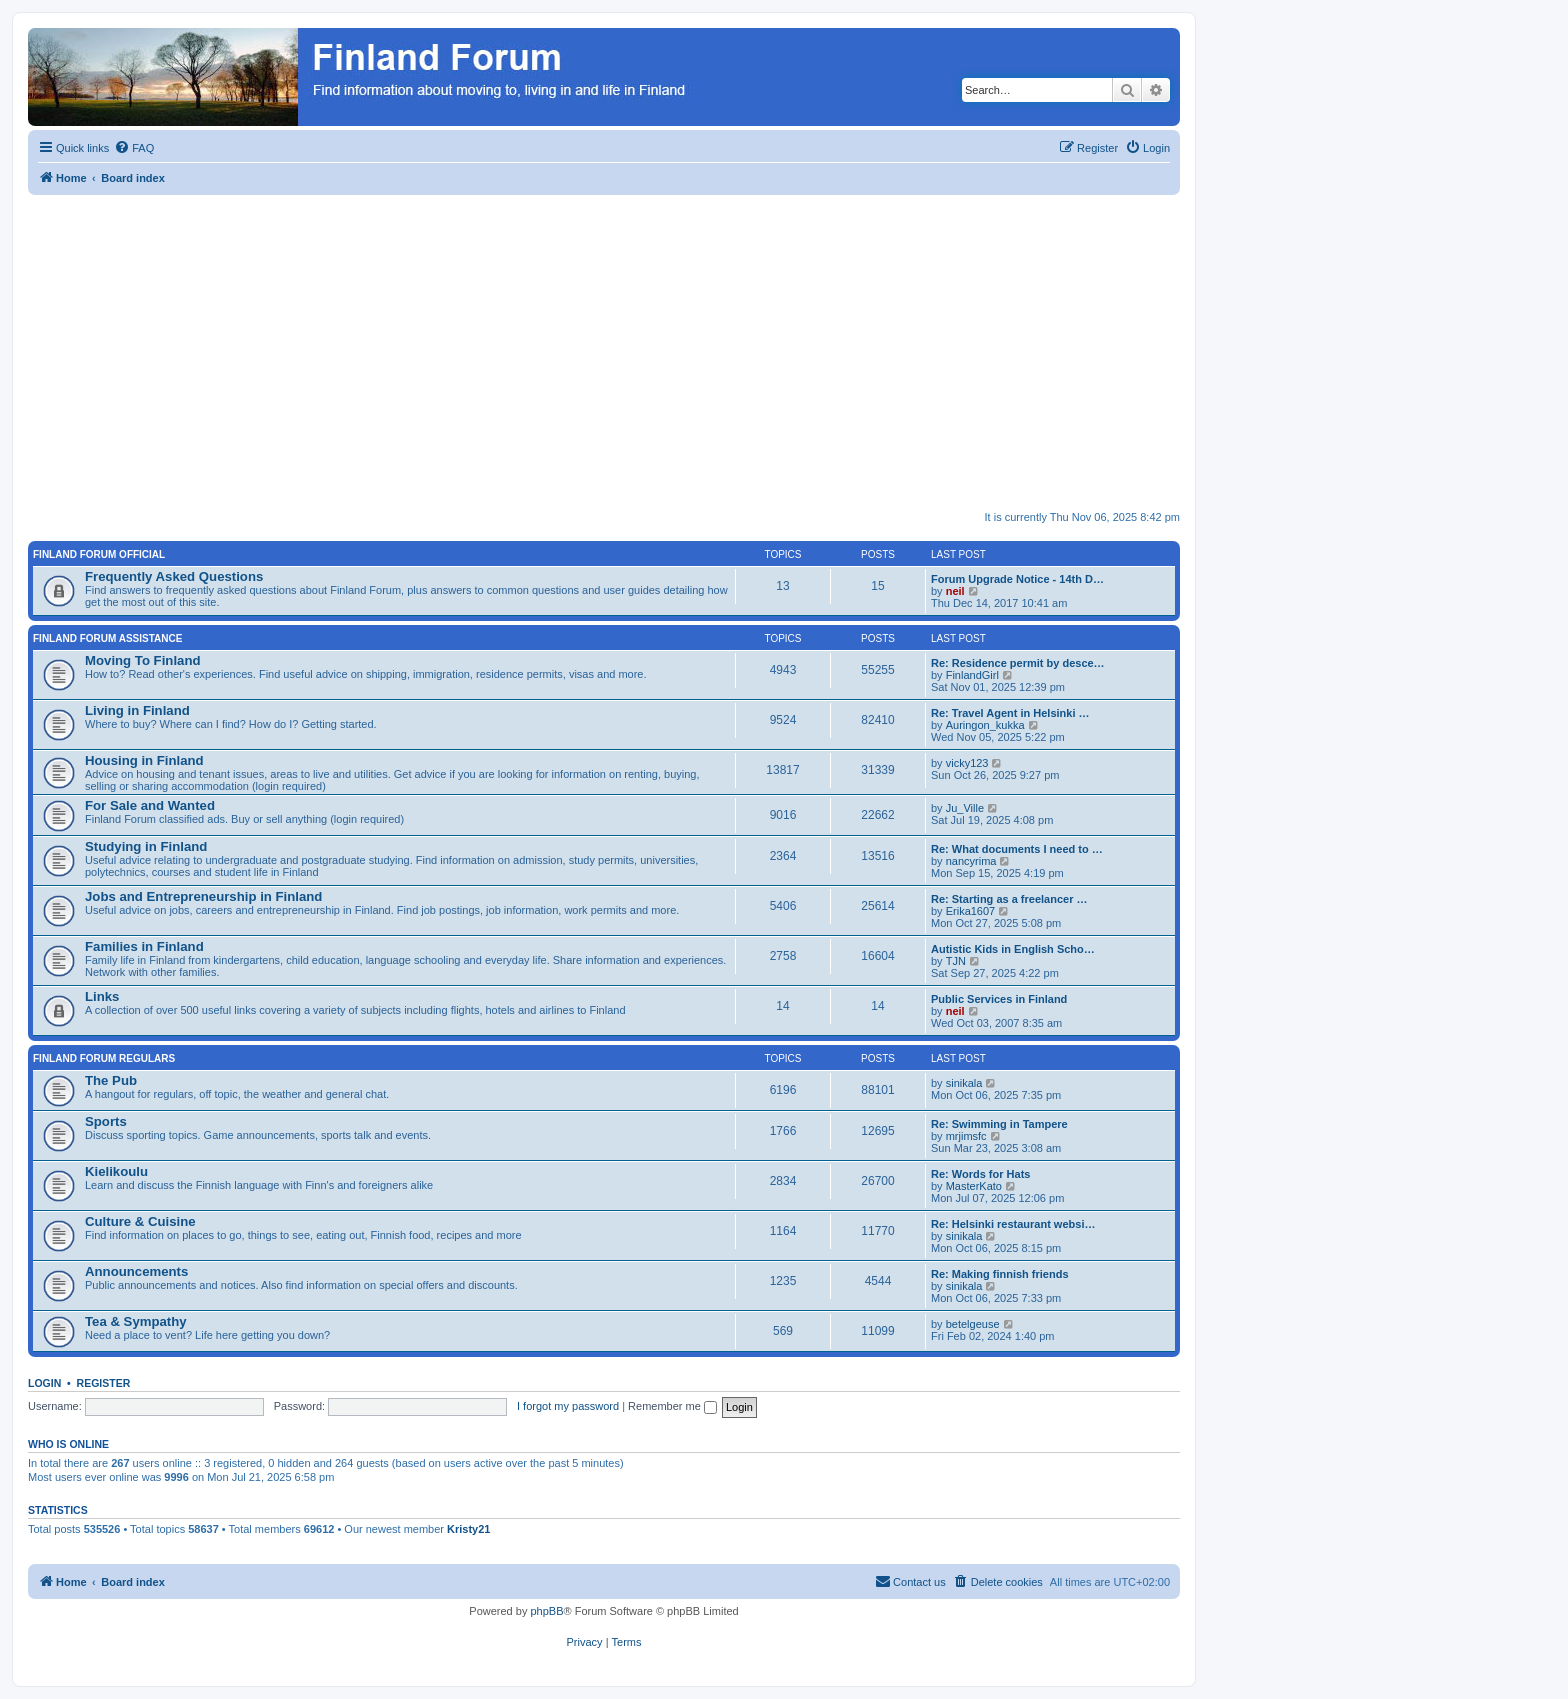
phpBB (546, 1611)
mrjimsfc (966, 1136)
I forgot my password (568, 1406)
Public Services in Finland (999, 999)
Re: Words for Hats (980, 1174)
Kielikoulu (116, 1171)
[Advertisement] (628, 345)
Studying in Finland (146, 846)
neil (955, 591)
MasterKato (974, 1186)
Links (102, 996)
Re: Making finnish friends (1000, 1274)
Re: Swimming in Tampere (999, 1124)
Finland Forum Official (99, 554)
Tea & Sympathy (136, 1321)
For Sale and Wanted (150, 805)
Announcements (136, 1271)
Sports (106, 1121)
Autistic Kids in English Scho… (1013, 949)
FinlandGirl (972, 675)
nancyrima (971, 861)
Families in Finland (144, 946)
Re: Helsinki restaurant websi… (1013, 1224)
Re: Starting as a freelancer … (1009, 899)
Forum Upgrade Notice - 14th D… (1017, 579)
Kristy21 (468, 1529)
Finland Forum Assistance (107, 638)
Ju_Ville (965, 808)
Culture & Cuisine (140, 1221)
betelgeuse (973, 1324)
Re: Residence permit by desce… (1018, 663)
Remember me (672, 1406)
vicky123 (967, 763)
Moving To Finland (143, 660)
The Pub (111, 1080)
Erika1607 (971, 911)
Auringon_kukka (985, 725)
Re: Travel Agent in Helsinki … (1010, 713)
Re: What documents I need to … (1017, 849)
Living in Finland (137, 710)
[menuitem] (134, 148)
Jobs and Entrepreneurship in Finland (203, 896)
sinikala (964, 1083)
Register (104, 1383)
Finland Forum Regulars (104, 1058)
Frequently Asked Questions (174, 576)
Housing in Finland (144, 760)
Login (44, 1383)
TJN (956, 961)
